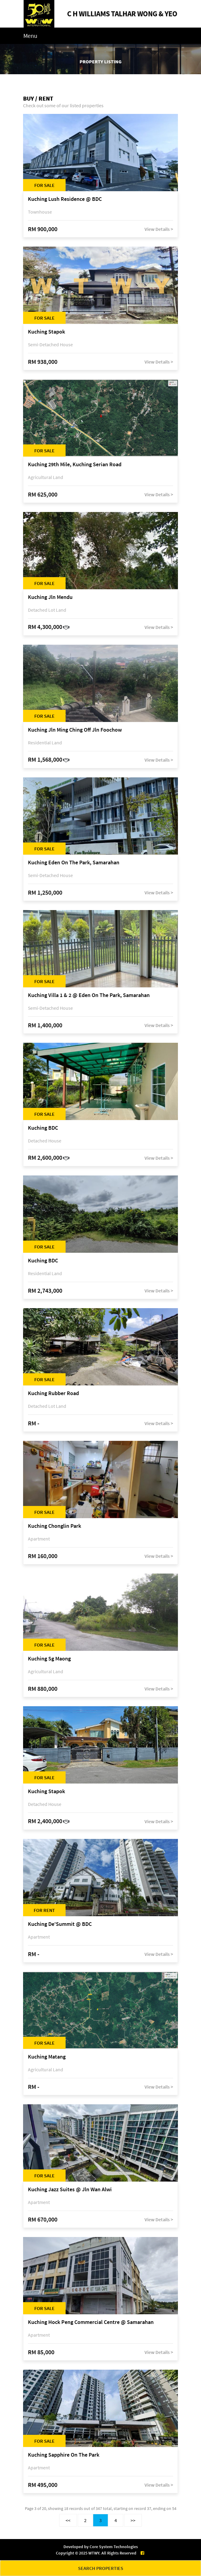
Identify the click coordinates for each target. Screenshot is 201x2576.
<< (68, 2520)
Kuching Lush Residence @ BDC (65, 199)
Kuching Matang (47, 2057)
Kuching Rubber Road (53, 1393)
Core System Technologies (114, 2546)
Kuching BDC (43, 1128)
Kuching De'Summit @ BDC (60, 1924)
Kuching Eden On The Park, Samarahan (73, 862)
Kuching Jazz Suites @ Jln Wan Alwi (70, 2189)
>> (133, 2520)
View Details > (159, 229)
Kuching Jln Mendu (50, 597)
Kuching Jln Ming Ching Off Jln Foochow (75, 730)
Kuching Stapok (46, 332)
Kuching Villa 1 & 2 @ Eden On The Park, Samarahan (89, 995)
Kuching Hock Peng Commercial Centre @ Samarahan (91, 2322)
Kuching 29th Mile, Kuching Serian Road (74, 464)
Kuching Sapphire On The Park (63, 2455)
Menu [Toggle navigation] (30, 35)
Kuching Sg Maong (49, 1659)
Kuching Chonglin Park (54, 1526)
